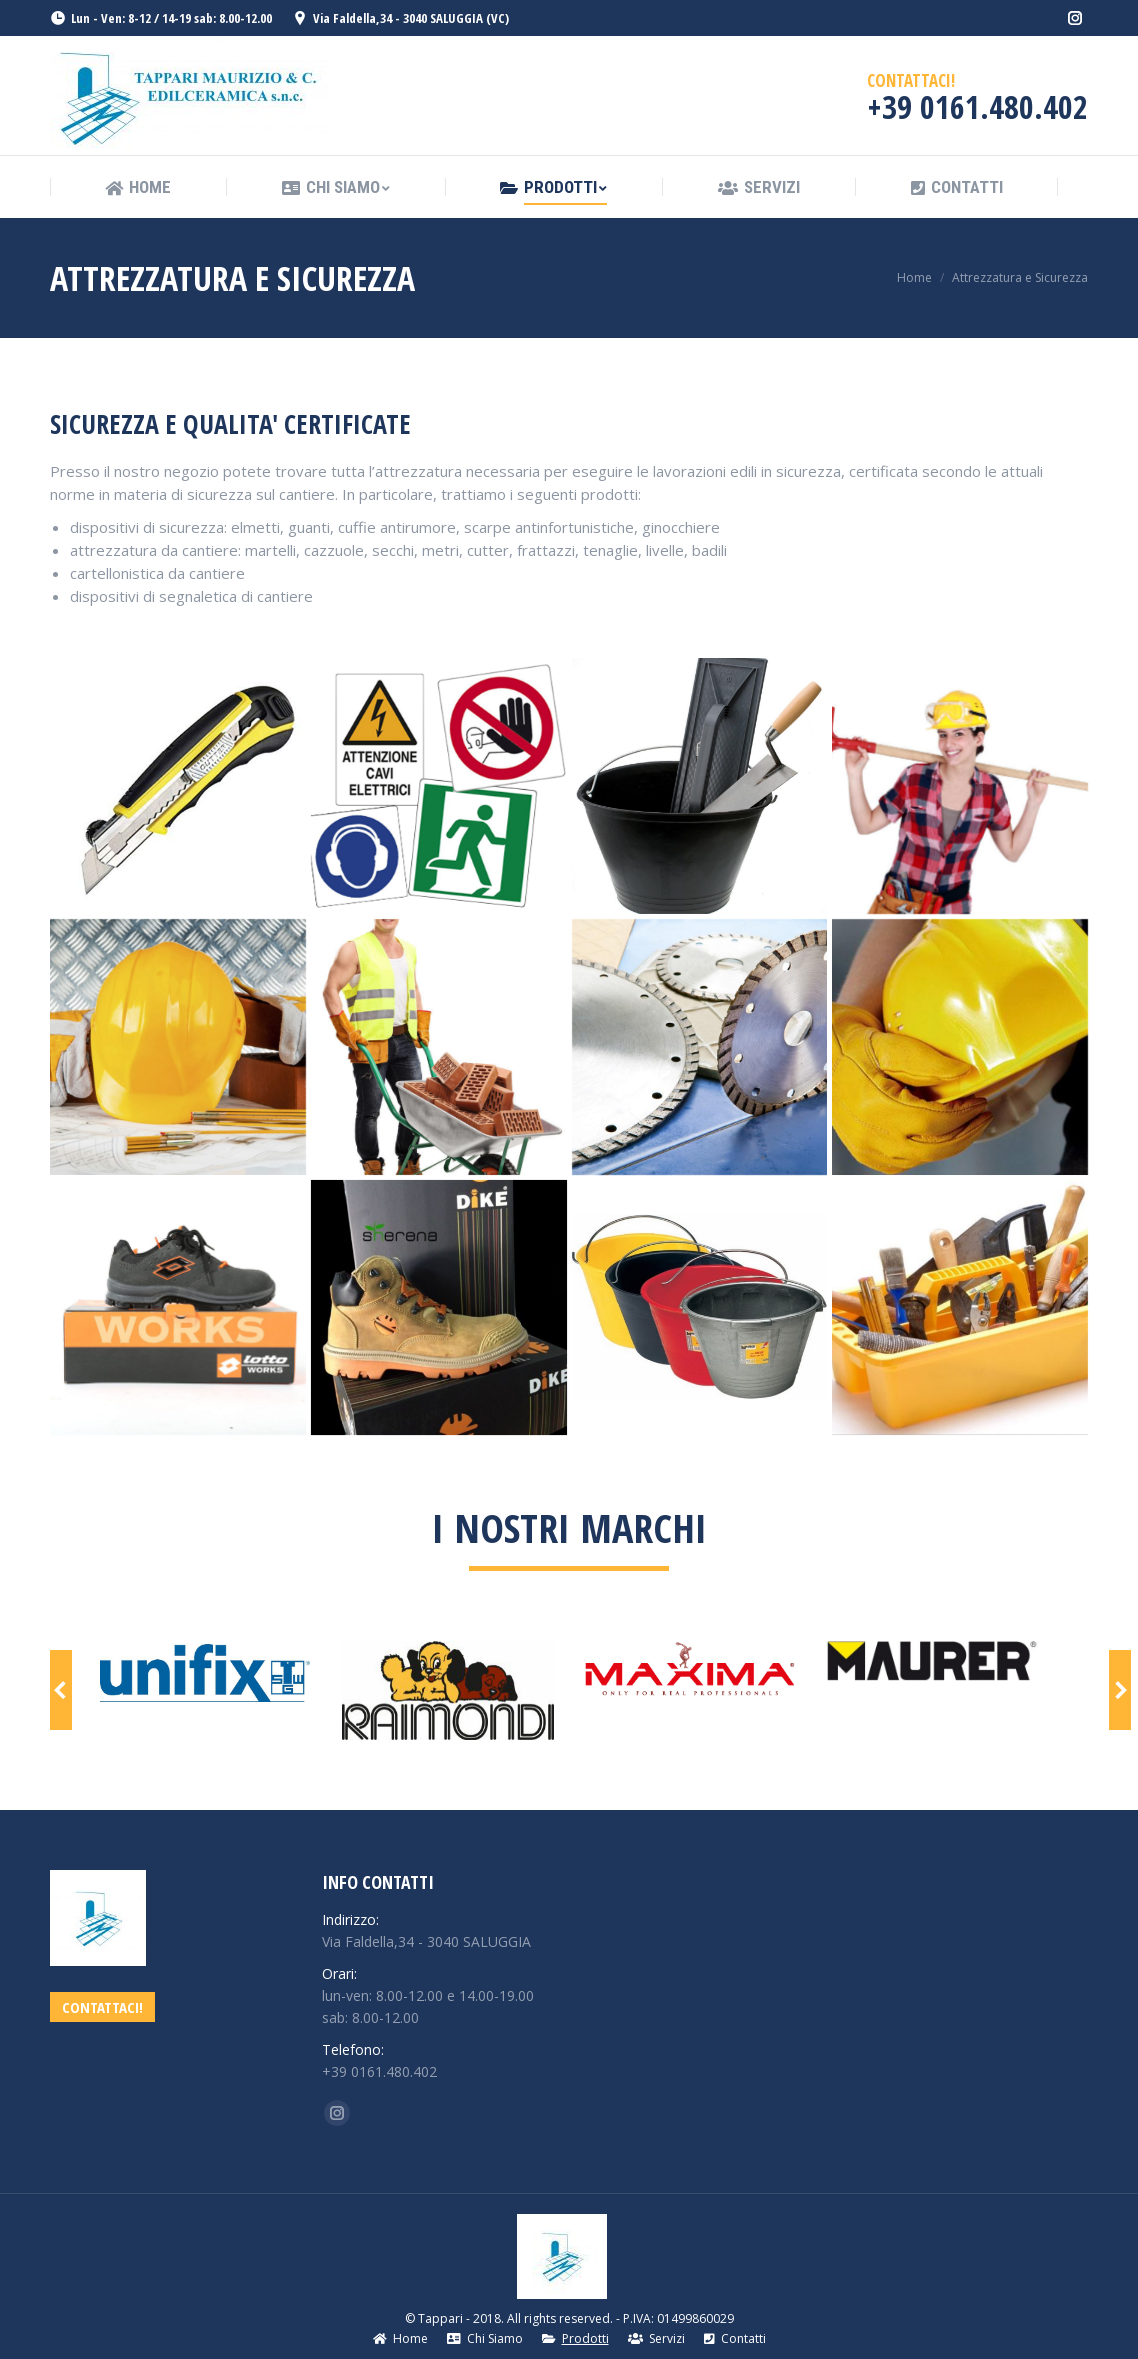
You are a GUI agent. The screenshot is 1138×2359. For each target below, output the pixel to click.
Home (914, 277)
